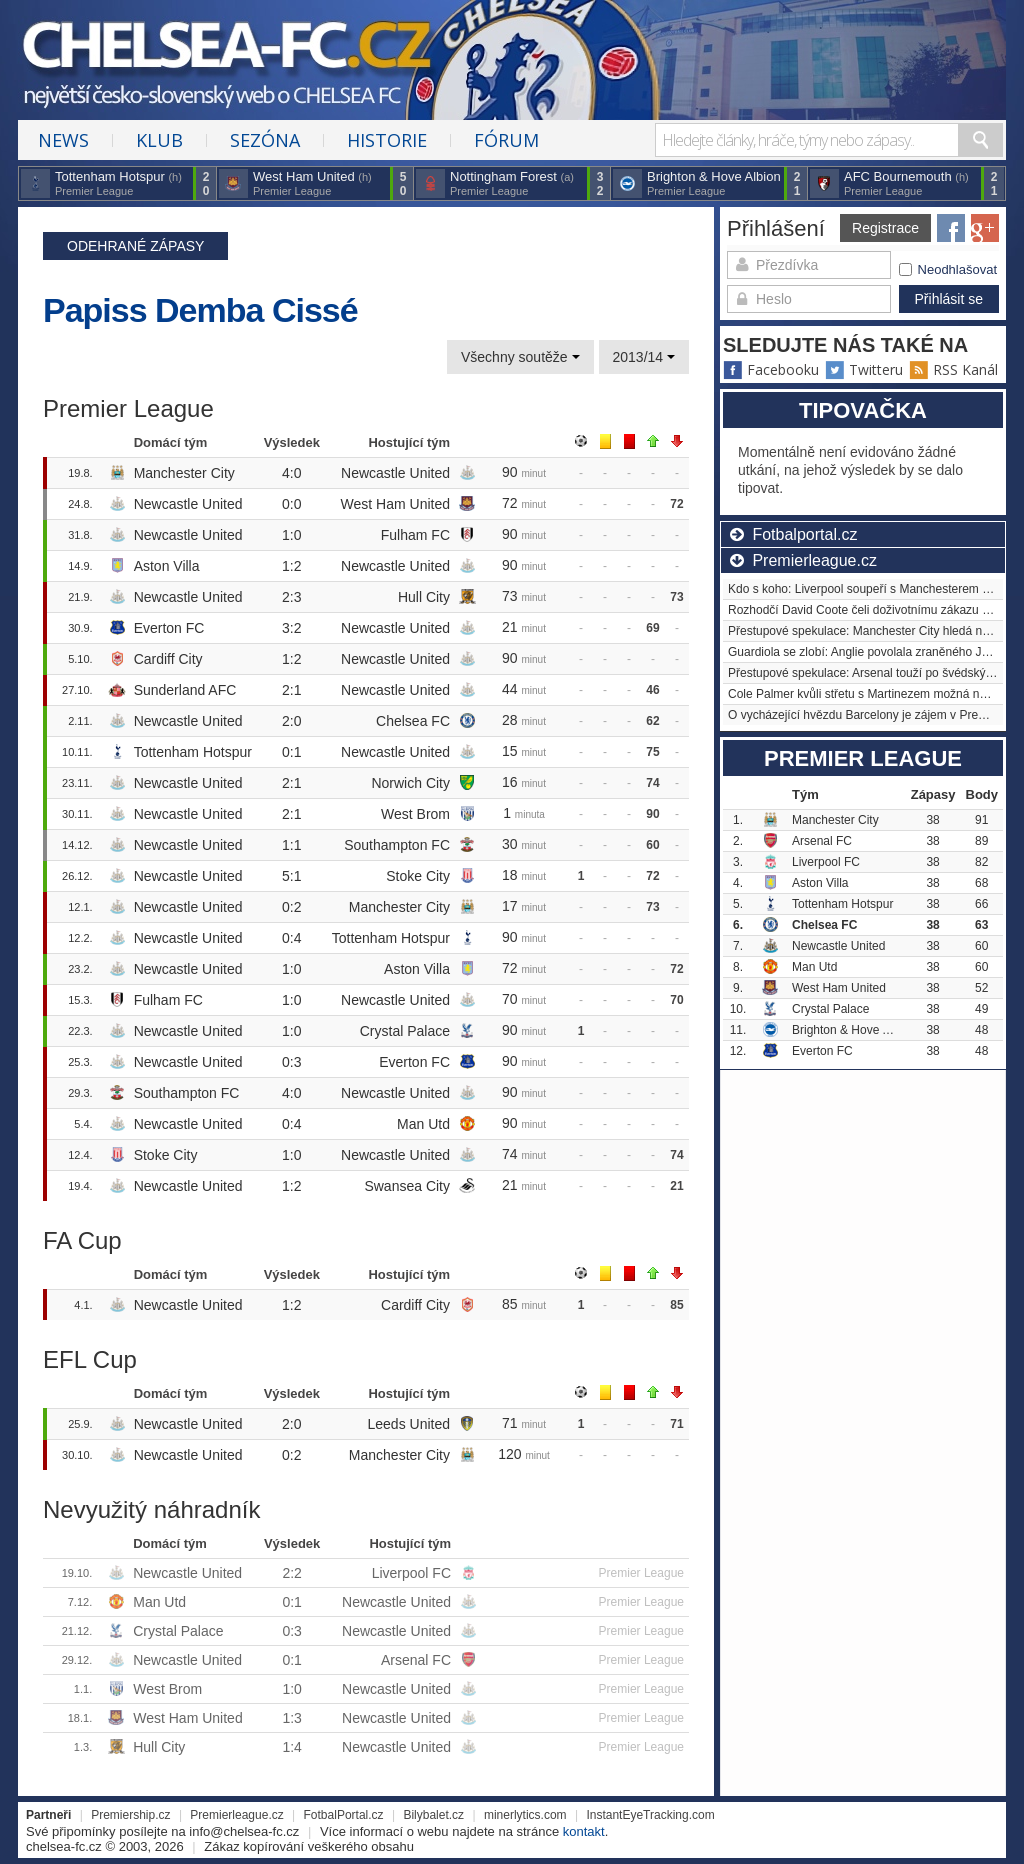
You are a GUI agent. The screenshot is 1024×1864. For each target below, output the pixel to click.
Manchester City (184, 473)
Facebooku (771, 369)
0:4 (291, 938)
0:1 (291, 752)
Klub (159, 140)
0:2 (291, 907)
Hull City (424, 597)
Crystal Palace (405, 1031)
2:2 (291, 1573)
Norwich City (410, 783)
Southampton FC (397, 845)
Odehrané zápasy (135, 246)
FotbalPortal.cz (344, 1815)
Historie (387, 140)
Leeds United (408, 1424)
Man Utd (423, 1124)
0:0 (291, 504)
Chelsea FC (413, 721)
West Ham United (395, 504)
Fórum (506, 140)
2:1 (291, 690)
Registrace (885, 228)
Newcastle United (395, 473)
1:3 (291, 1718)
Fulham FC (415, 535)
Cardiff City (168, 659)
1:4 (291, 1747)
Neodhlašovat (948, 269)
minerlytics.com (525, 1815)
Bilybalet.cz (433, 1815)
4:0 (291, 473)
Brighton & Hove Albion (853, 1030)
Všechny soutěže (520, 357)
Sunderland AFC (185, 690)
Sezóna (265, 140)
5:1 (291, 876)
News (63, 140)
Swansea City (407, 1186)
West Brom (415, 814)
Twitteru (864, 369)
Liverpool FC (411, 1573)
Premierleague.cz (236, 1815)
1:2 (291, 566)
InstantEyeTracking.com (650, 1815)
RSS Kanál (953, 369)
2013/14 (644, 357)
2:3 (291, 597)
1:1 (291, 845)
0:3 (291, 1062)
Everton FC (169, 628)
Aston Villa (167, 566)
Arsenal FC (416, 1660)
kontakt (584, 1831)
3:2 (291, 628)
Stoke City (418, 876)
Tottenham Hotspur (193, 752)
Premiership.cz (130, 1815)
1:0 (291, 535)
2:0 (291, 721)
